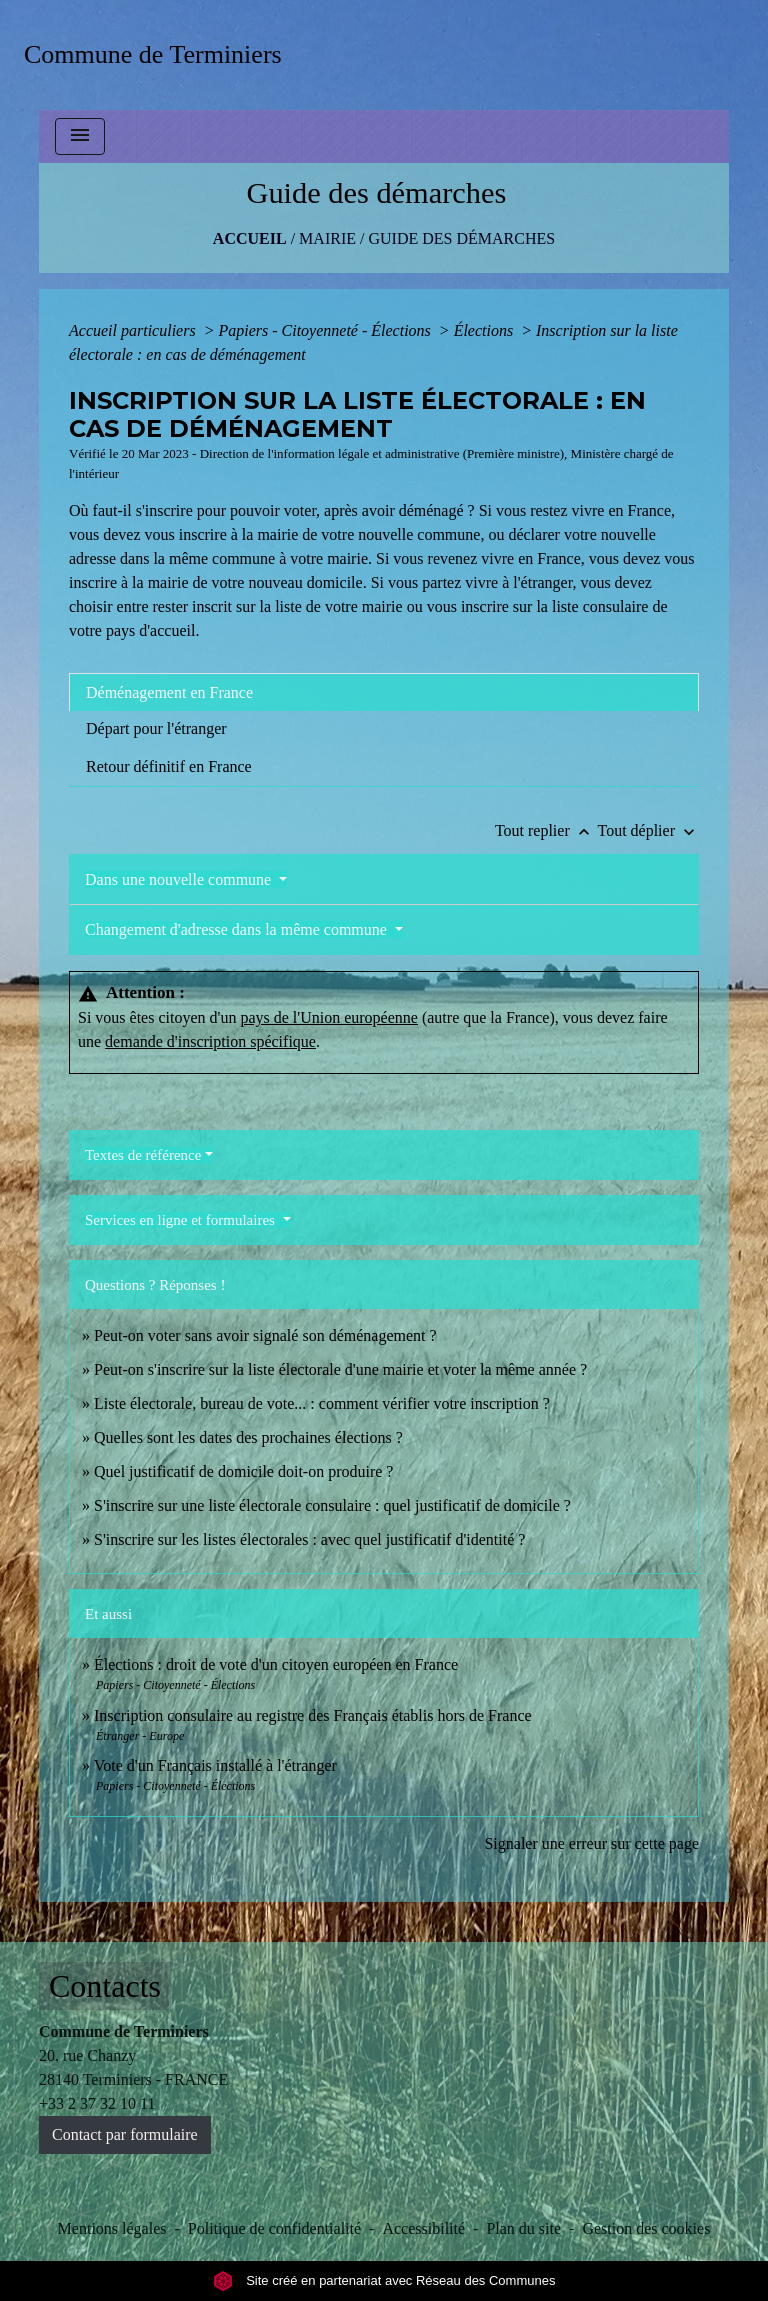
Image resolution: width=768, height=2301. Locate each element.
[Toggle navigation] (80, 136)
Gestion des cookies (646, 2228)
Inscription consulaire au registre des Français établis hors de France (313, 1715)
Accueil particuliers (134, 330)
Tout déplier (648, 830)
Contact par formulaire (125, 2134)
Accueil (250, 238)
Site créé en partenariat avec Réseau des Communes (384, 2280)
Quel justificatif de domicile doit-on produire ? (243, 1471)
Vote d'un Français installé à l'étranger (215, 1765)
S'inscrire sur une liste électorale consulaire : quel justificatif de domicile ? (332, 1505)
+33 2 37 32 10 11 (97, 2103)
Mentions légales (112, 2228)
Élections (486, 330)
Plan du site (523, 2228)
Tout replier (546, 830)
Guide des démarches (461, 238)
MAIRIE (327, 238)
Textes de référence (143, 1155)
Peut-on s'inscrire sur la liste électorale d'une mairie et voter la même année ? (340, 1369)
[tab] (384, 692)
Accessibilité (423, 2228)
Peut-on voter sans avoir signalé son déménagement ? (265, 1335)
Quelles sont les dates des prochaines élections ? (248, 1437)
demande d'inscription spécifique (210, 1041)
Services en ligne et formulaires (182, 1220)
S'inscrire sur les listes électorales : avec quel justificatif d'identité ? (309, 1539)
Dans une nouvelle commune (180, 879)
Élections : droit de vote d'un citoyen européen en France (276, 1664)
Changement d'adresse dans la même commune (238, 929)
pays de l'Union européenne (329, 1017)
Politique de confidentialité (274, 2228)
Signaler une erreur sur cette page (591, 1843)
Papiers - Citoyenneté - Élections (326, 330)
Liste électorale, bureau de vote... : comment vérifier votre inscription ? (322, 1403)
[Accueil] (159, 54)
